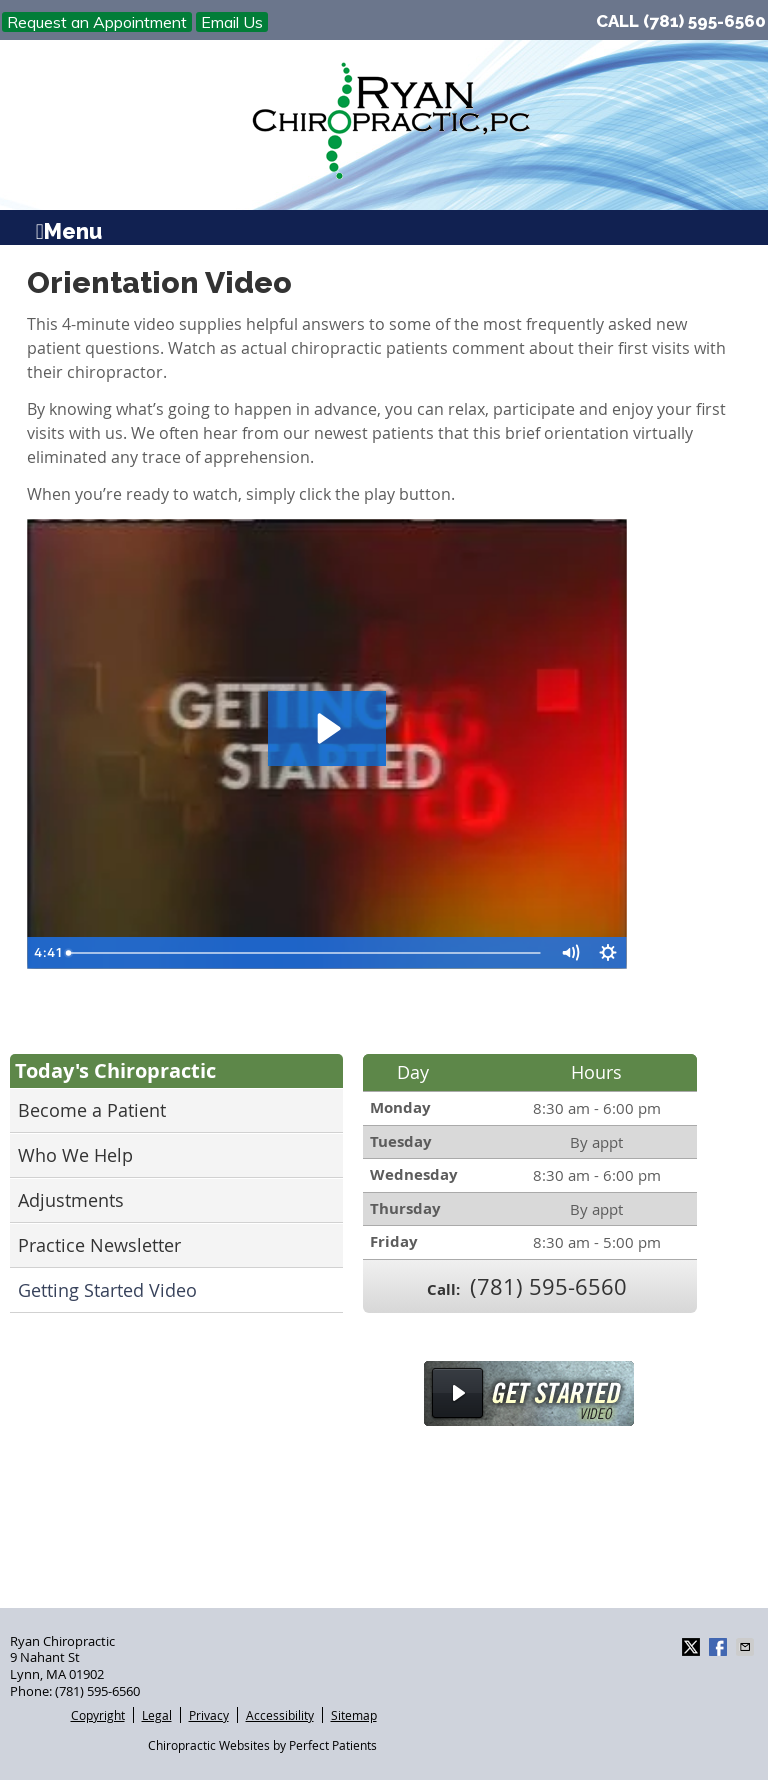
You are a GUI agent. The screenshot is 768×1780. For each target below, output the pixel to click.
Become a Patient (92, 1110)
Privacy (209, 1715)
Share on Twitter (693, 1647)
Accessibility (280, 1715)
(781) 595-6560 (704, 21)
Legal (157, 1715)
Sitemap (354, 1715)
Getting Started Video (107, 1290)
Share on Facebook (720, 1647)
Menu (69, 229)
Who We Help (75, 1155)
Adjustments (71, 1200)
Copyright (98, 1715)
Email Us (232, 22)
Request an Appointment (97, 22)
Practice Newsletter (99, 1245)
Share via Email (747, 1647)
